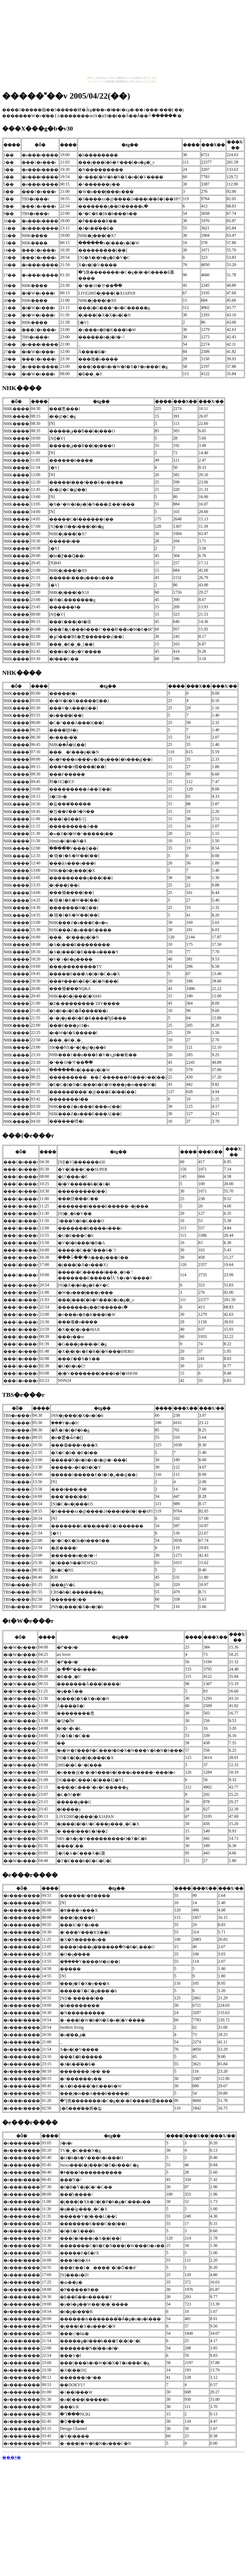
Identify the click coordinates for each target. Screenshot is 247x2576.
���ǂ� (11, 2457)
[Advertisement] (123, 38)
